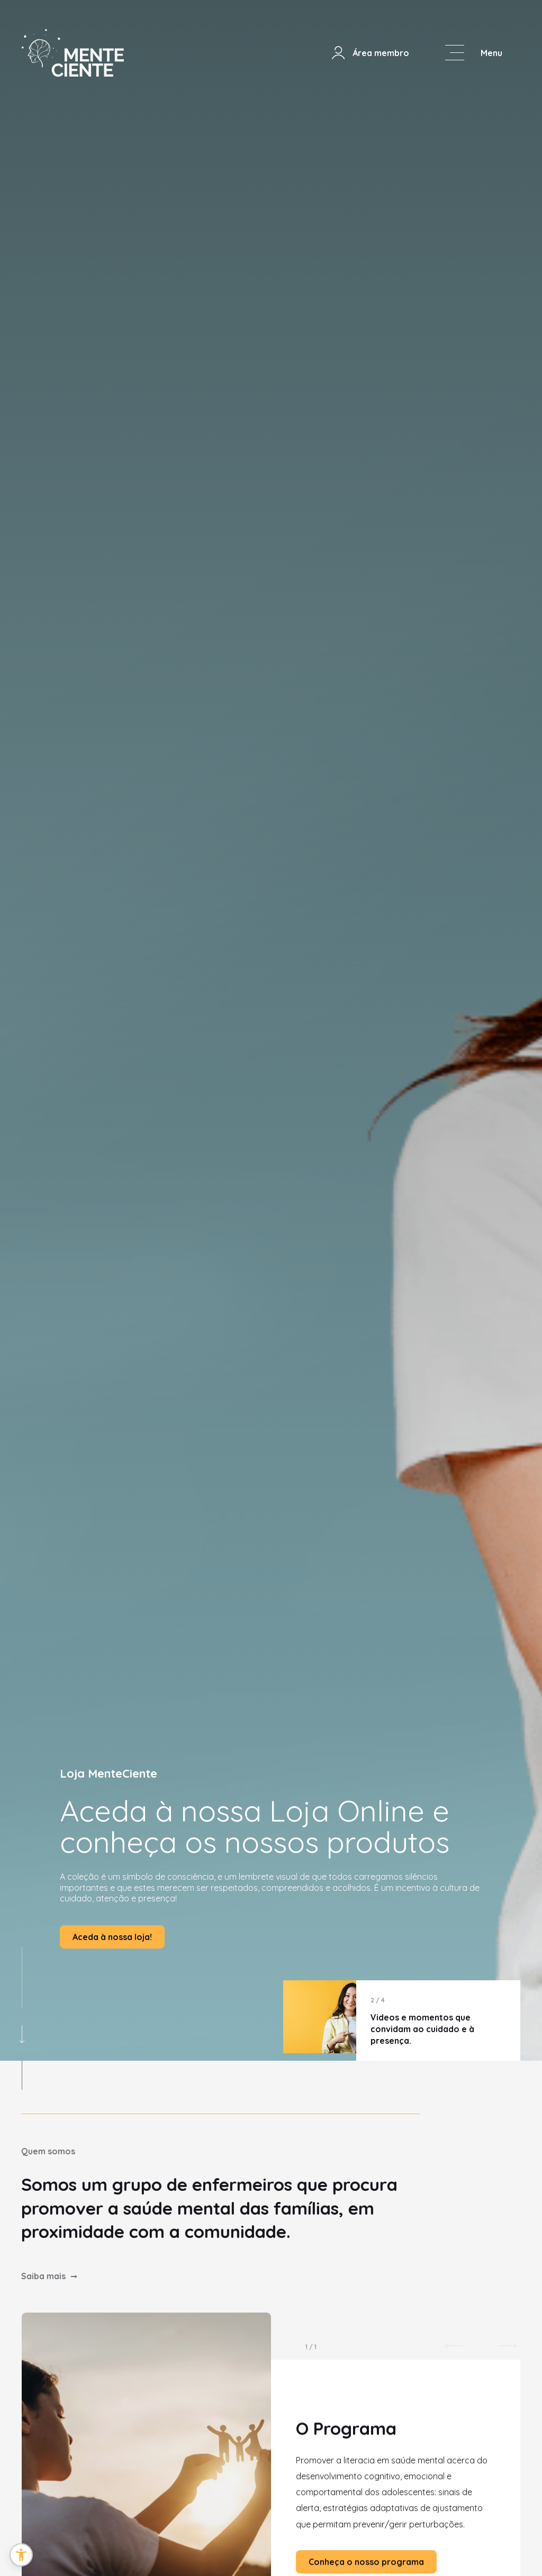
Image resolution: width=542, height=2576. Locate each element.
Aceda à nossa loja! (112, 1937)
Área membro (369, 52)
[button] (21, 2554)
